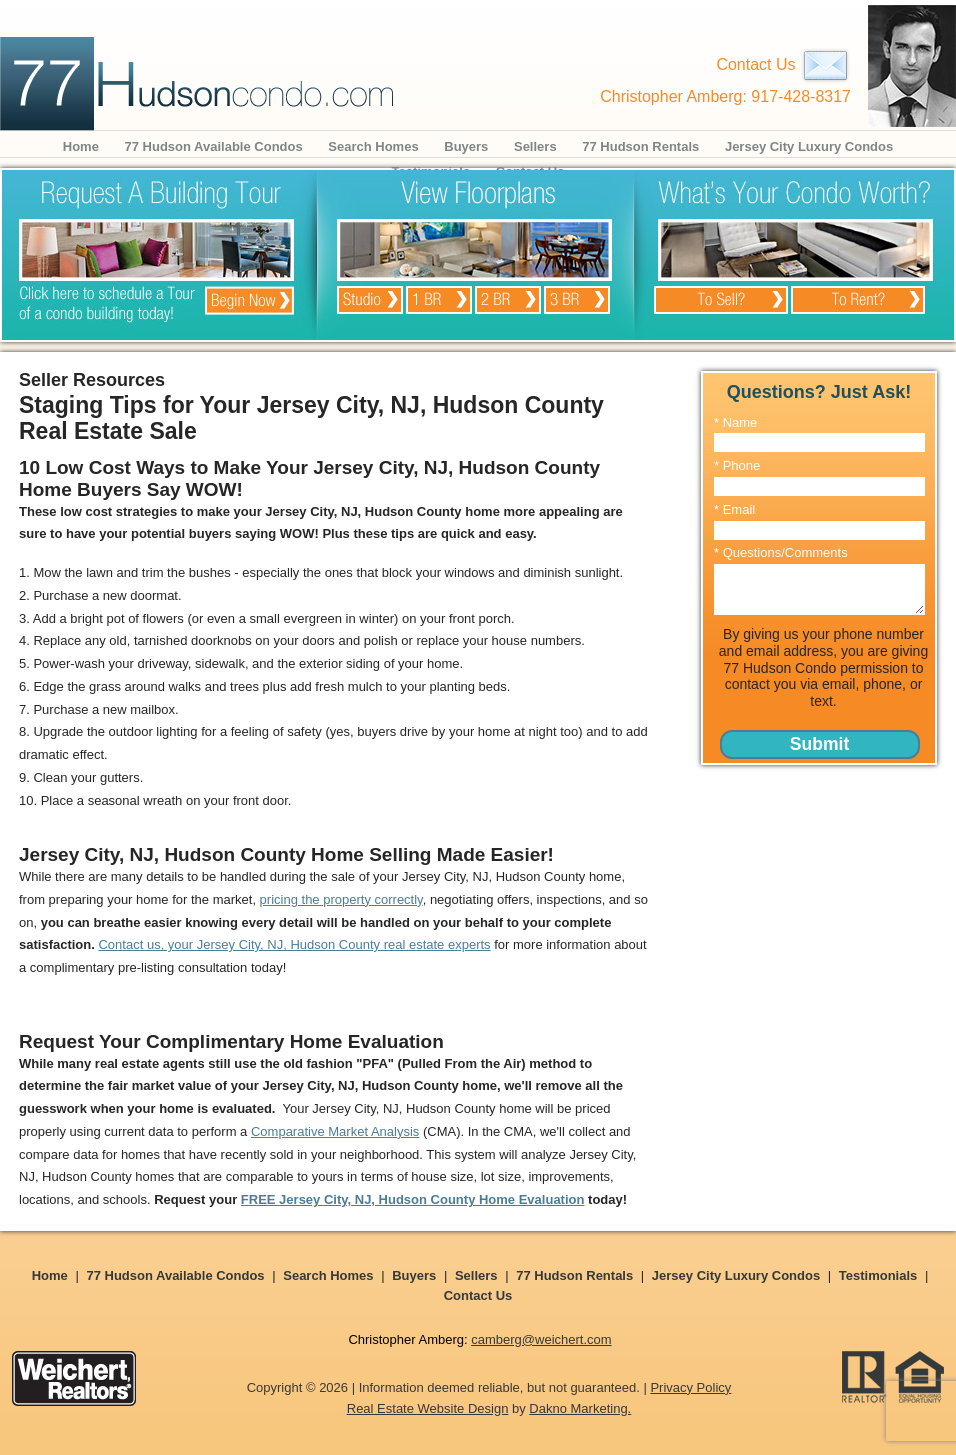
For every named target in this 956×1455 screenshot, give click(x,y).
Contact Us (783, 64)
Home (81, 146)
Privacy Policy (690, 1387)
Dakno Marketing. (580, 1408)
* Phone (737, 465)
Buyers (466, 146)
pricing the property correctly (341, 899)
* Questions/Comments (781, 552)
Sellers (535, 146)
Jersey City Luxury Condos (809, 146)
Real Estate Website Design (428, 1408)
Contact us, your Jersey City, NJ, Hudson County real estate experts (294, 944)
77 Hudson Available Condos (214, 146)
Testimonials (878, 1275)
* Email (734, 509)
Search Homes (373, 146)
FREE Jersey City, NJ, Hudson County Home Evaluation (413, 1199)
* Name (735, 422)
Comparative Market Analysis (335, 1131)
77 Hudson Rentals (640, 146)
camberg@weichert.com (541, 1339)
